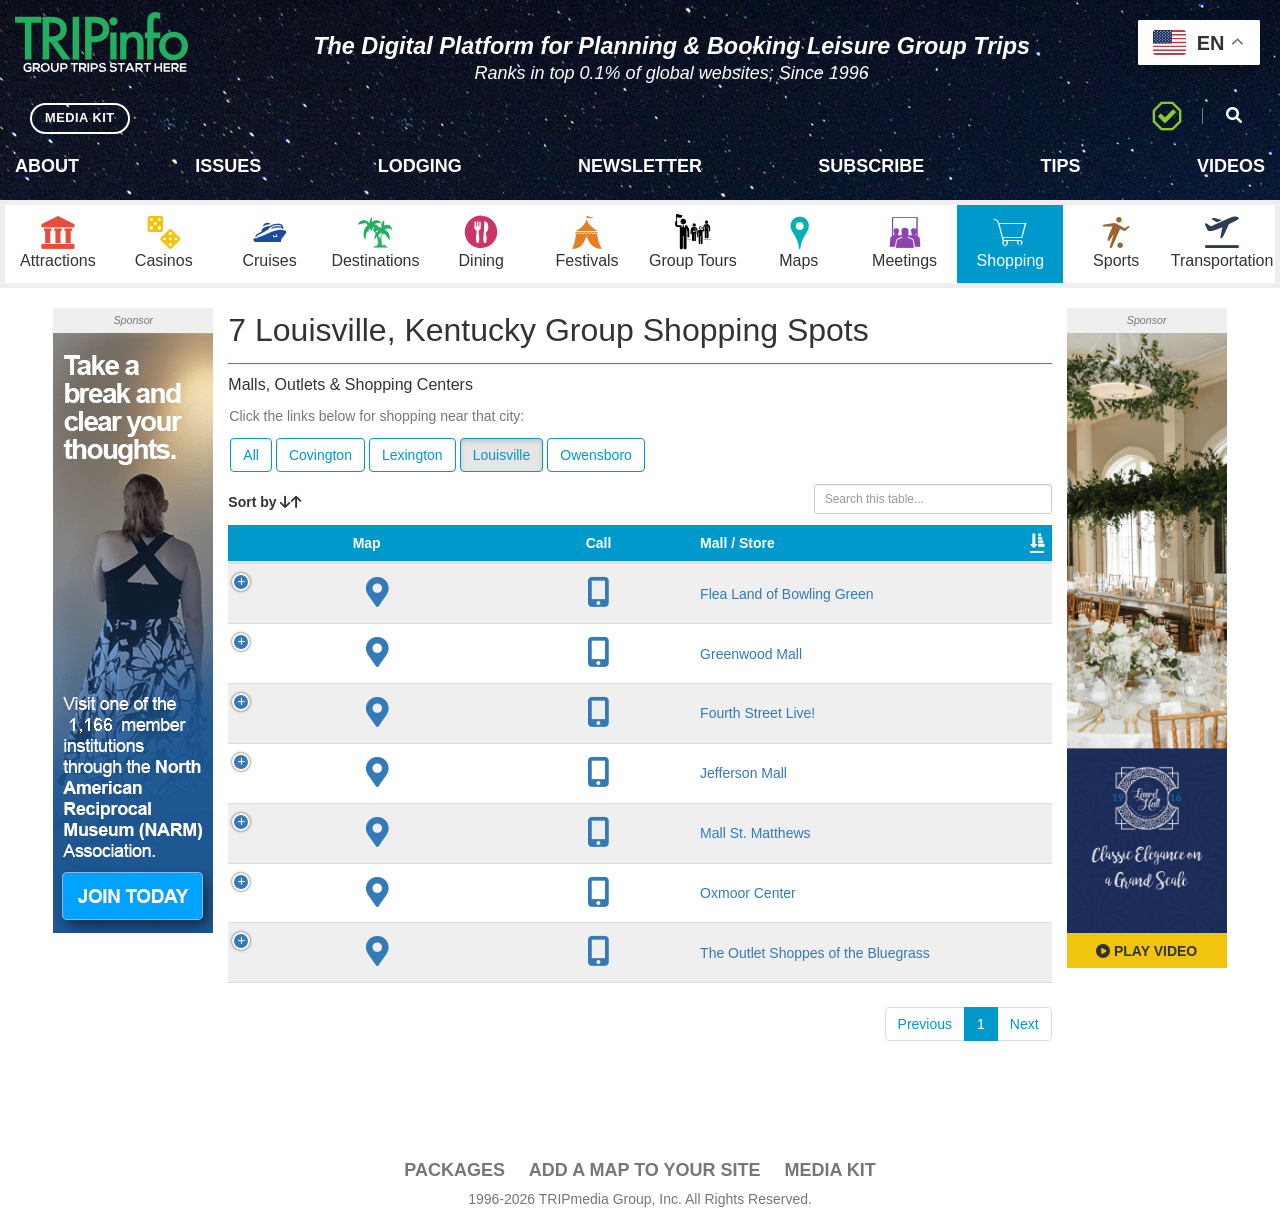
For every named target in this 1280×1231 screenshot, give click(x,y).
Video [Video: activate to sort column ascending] (929, 566)
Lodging (420, 166)
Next (1024, 1064)
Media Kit (829, 1173)
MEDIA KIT (81, 117)
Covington (320, 458)
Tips (1061, 166)
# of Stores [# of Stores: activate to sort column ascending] (583, 556)
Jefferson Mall (400, 796)
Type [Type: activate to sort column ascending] (764, 566)
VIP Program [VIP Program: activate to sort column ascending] (677, 556)
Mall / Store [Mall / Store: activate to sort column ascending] (375, 556)
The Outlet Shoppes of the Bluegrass (400, 984)
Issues (228, 166)
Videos (1231, 166)
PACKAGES (454, 1173)
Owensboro (596, 458)
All (251, 458)
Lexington (412, 458)
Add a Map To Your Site (645, 1173)
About (47, 166)
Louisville (502, 458)
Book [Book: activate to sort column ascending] (1003, 566)
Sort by (265, 505)
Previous (925, 1064)
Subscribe (871, 166)
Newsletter (640, 166)
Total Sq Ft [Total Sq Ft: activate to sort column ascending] (843, 556)
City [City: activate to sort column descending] (479, 566)
